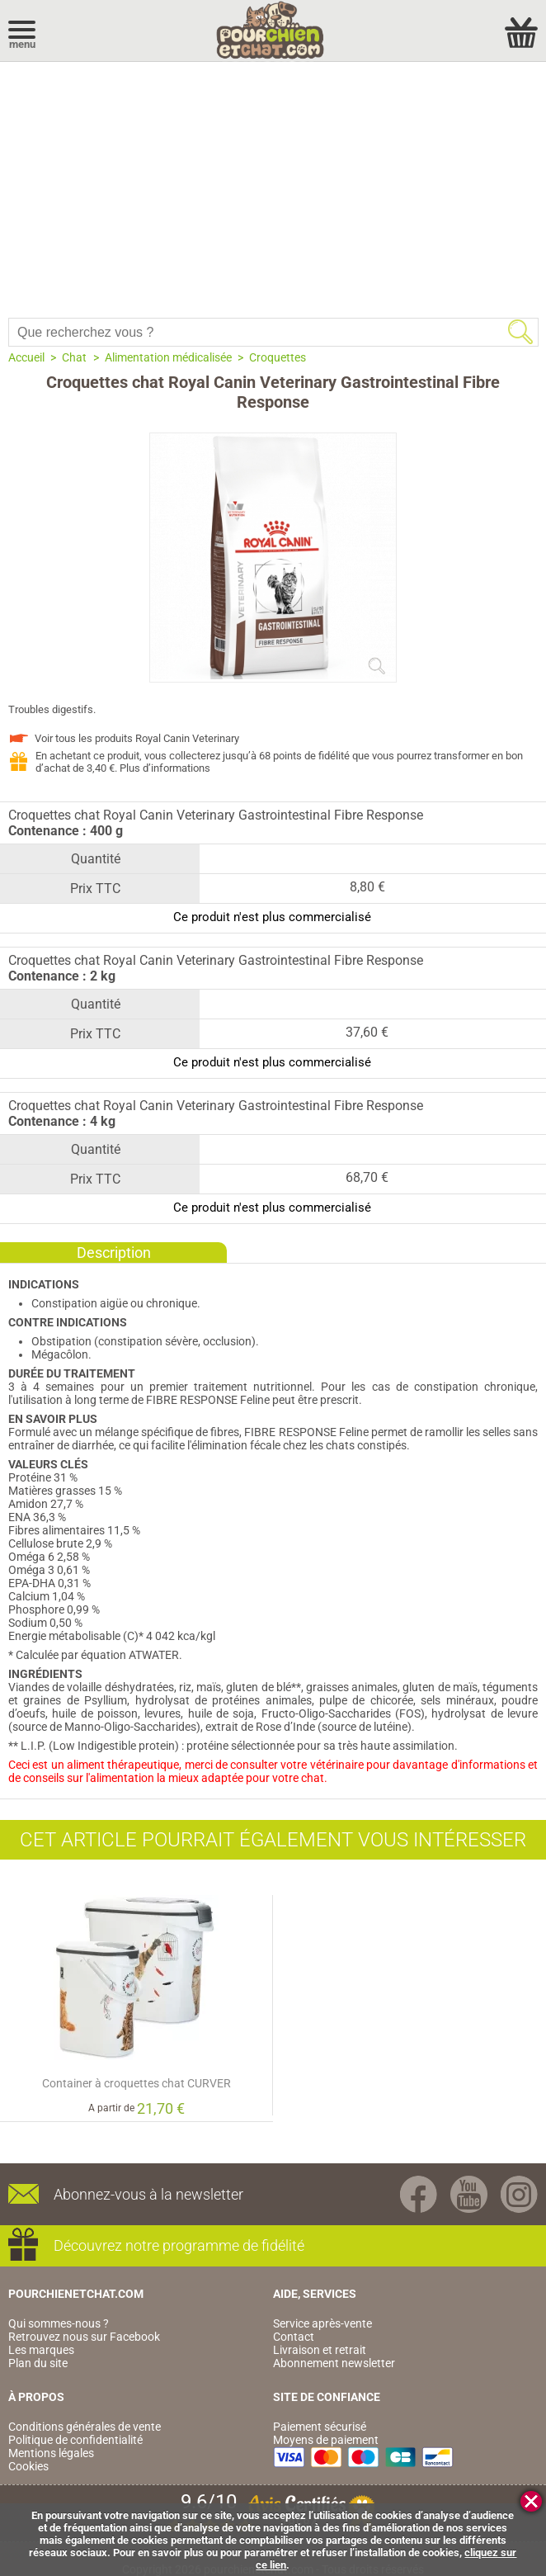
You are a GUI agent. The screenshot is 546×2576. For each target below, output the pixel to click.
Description (114, 1252)
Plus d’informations (165, 768)
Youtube (468, 2194)
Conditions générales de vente (84, 2426)
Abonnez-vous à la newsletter (148, 2194)
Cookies (28, 2466)
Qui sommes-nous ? (58, 2323)
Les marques (41, 2349)
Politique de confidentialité (75, 2439)
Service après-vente (322, 2323)
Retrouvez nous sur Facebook (84, 2336)
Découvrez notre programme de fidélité (179, 2245)
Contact (293, 2336)
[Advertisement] (273, 185)
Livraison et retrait (319, 2349)
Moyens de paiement (326, 2439)
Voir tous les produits (137, 738)
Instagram (519, 2194)
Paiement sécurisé (319, 2426)
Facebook (418, 2194)
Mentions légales (51, 2453)
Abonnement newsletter (334, 2363)
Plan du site (38, 2363)
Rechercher (520, 331)
